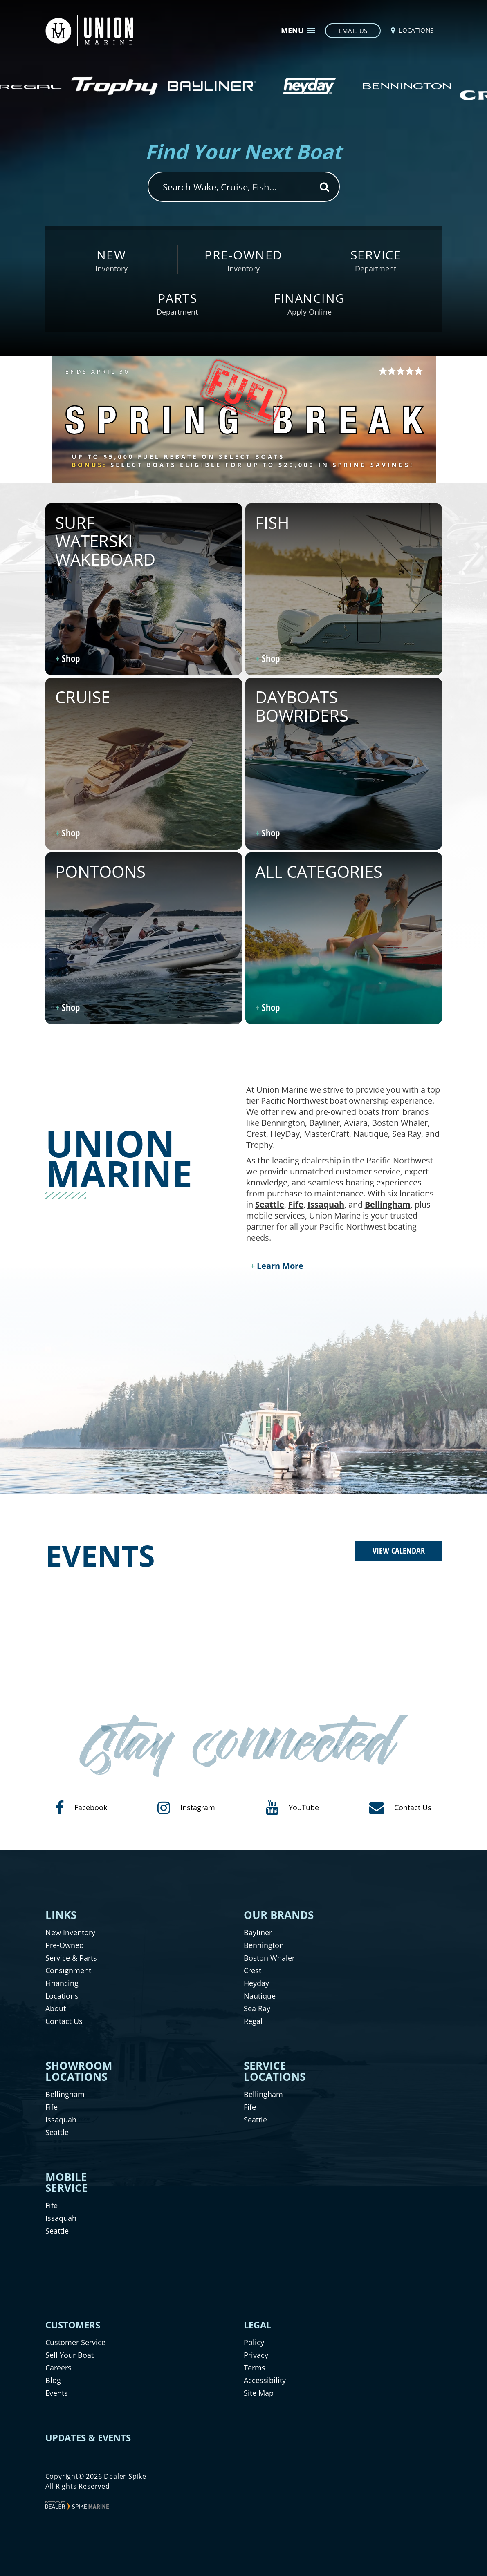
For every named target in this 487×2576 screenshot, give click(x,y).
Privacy (256, 2355)
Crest (252, 1970)
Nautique (260, 1996)
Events (56, 2393)
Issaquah (325, 1204)
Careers (58, 2368)
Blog (53, 2380)
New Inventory (70, 1932)
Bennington (264, 1945)
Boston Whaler (269, 1958)
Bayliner (258, 1932)
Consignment (68, 1970)
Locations (62, 1996)
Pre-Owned (64, 1945)
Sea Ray (257, 2008)
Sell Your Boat (69, 2355)
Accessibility (265, 2380)
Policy (254, 2342)
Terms (254, 2368)
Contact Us (64, 2021)
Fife (295, 1204)
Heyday (256, 1983)
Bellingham (388, 1204)
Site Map (259, 2393)
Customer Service (75, 2342)
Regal (253, 2021)
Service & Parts (71, 1958)
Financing (62, 1983)
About (55, 2008)
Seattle (269, 1204)
